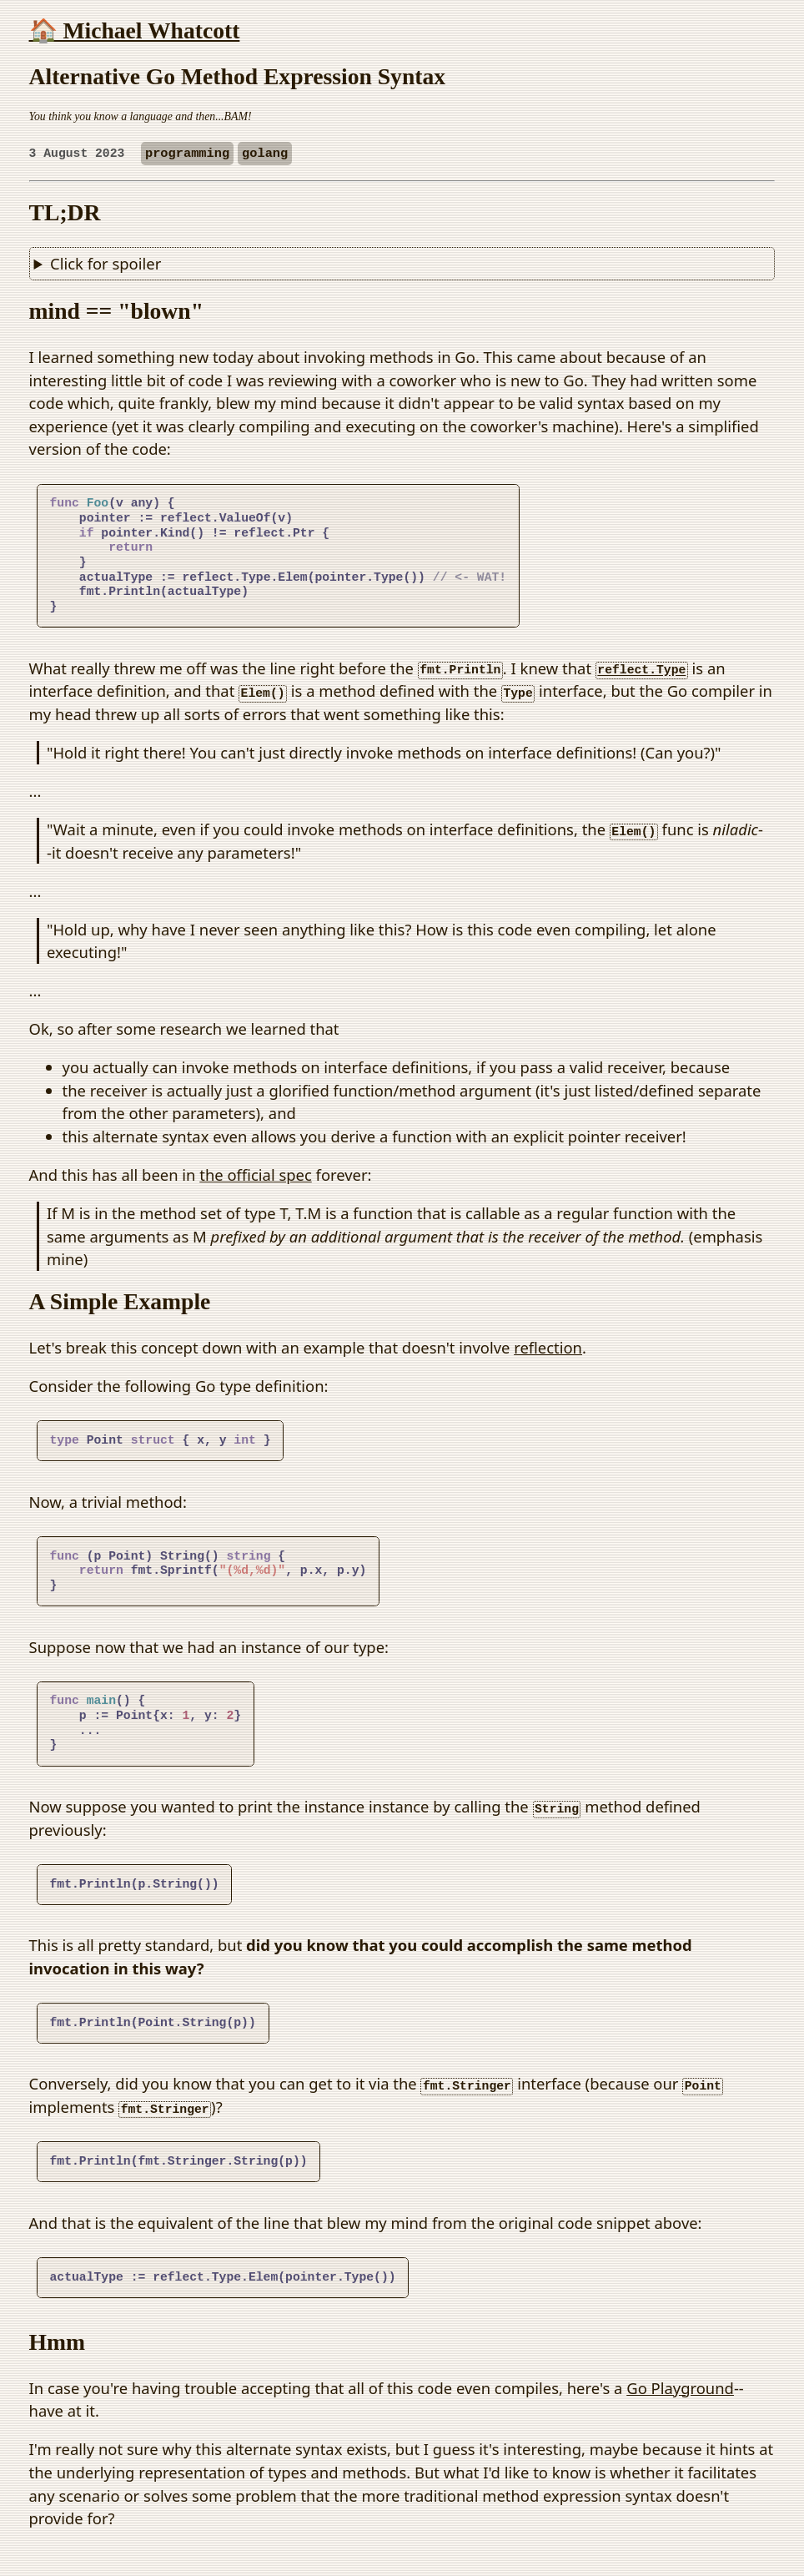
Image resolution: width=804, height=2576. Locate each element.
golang (265, 153)
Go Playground (680, 2387)
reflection (548, 1347)
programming (187, 153)
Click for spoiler (105, 263)
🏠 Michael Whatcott (134, 30)
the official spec (255, 1174)
